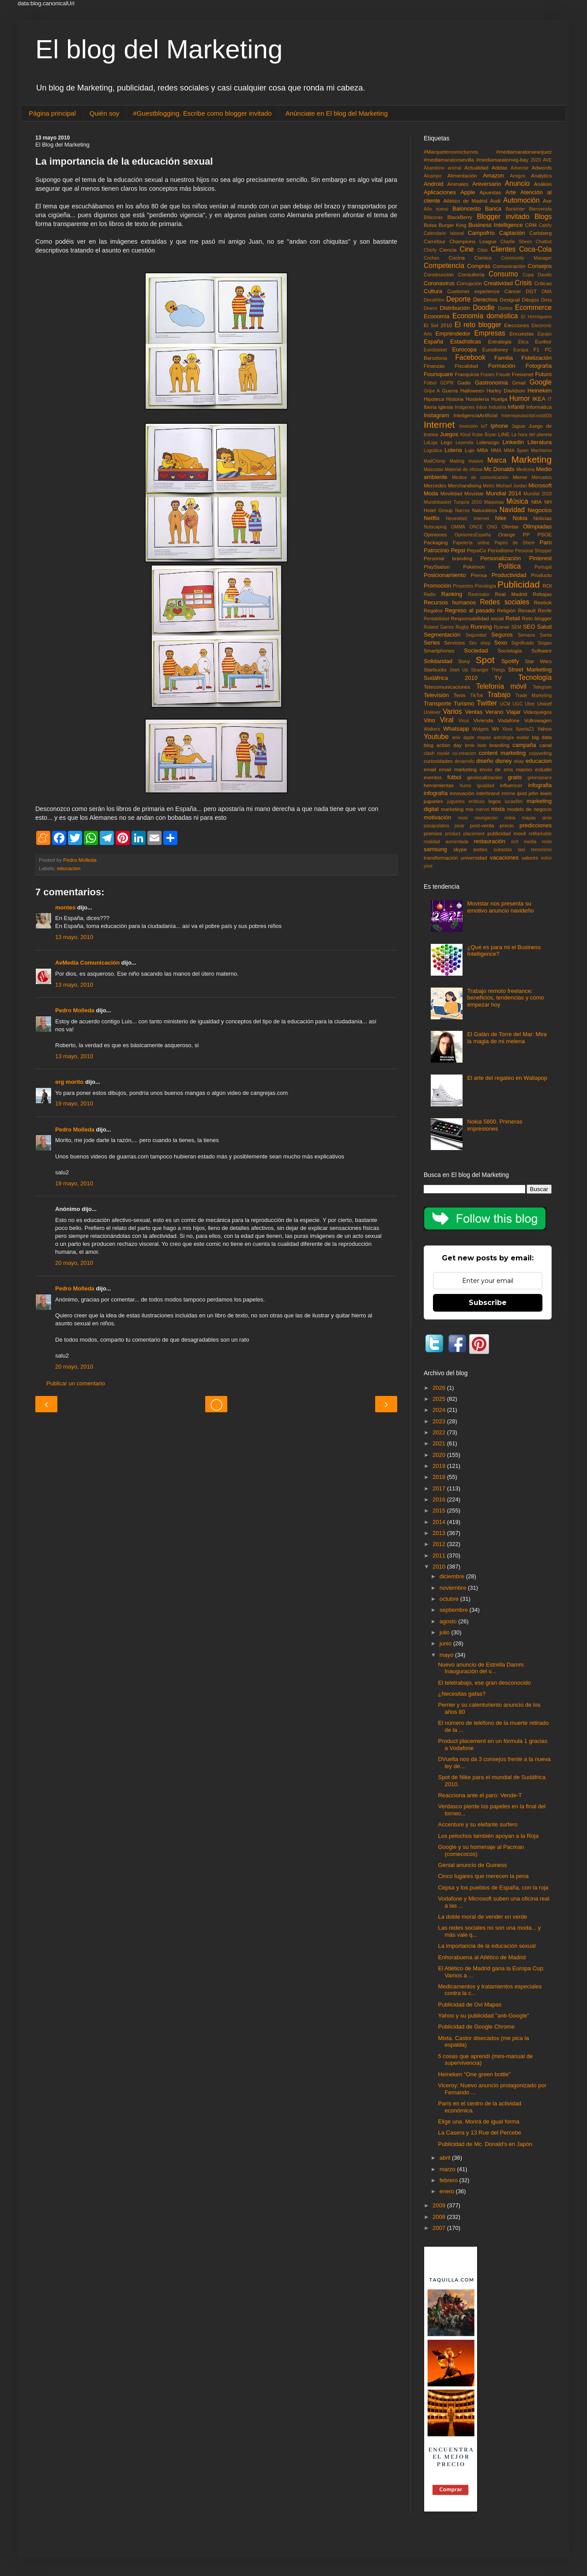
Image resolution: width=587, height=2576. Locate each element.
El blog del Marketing (158, 49)
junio (446, 1643)
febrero (449, 2180)
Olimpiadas (537, 526)
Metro (489, 485)
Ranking (452, 594)
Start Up (459, 670)
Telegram (542, 687)
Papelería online (471, 542)
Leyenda (464, 442)
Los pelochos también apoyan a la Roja (488, 1836)
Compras (478, 266)
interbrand (488, 793)
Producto (541, 575)
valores (530, 857)
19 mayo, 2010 (74, 1103)
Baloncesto (466, 208)
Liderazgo (488, 442)
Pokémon (474, 567)
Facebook (470, 357)
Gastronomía (491, 382)
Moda (431, 493)
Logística (433, 450)
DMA (547, 291)
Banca (493, 208)
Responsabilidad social (477, 618)
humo (465, 785)
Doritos (505, 308)
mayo (447, 1655)
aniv (456, 737)
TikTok (476, 695)
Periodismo (500, 550)
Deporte (458, 299)
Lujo (469, 450)
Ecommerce (533, 307)
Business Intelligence (495, 225)
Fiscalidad (466, 366)
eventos (433, 777)
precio (507, 825)
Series (432, 642)
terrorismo (541, 849)
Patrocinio (436, 550)
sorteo (480, 849)
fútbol (454, 777)
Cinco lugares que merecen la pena (483, 1876)
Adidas (500, 167)
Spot (485, 660)
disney (503, 761)
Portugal (543, 567)
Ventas (473, 712)
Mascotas (433, 469)
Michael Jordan (511, 485)
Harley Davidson (505, 390)
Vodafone (508, 720)
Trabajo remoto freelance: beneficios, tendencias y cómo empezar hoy (505, 998)
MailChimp (434, 461)
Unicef (544, 703)
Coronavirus (439, 283)
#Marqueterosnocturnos (451, 152)
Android (434, 184)
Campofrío (481, 233)
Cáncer (512, 291)
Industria (497, 407)
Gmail (519, 382)
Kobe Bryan (484, 434)
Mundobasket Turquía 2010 (453, 502)
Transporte (437, 703)
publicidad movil (506, 833)
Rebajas (542, 594)
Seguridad (476, 635)
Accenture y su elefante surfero (477, 1824)
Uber (530, 704)
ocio (547, 817)
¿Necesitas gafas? (461, 1693)
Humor (519, 398)
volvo (546, 858)
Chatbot (544, 241)
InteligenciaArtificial (475, 415)
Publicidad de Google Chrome (476, 2026)
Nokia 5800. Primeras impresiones (494, 1125)
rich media (523, 841)
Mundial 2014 (503, 493)
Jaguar (519, 426)
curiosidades (438, 761)
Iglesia (445, 407)
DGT (531, 291)
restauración (489, 841)
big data (542, 737)
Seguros (501, 634)
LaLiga (430, 442)
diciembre (453, 1576)
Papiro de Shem (514, 542)
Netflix (432, 518)
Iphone (499, 425)
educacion (68, 868)
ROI (547, 585)
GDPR (447, 383)
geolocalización (484, 777)
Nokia (519, 518)
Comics (483, 257)
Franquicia (467, 374)
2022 (440, 1432)
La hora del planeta (532, 434)
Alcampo (432, 175)
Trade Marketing (534, 695)
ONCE (476, 526)
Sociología (510, 650)
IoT (484, 426)
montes (65, 907)
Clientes (503, 249)
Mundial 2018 (537, 493)
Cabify (545, 225)
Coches (431, 258)
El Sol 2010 (438, 325)
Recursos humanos (450, 602)
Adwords (542, 167)
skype (460, 849)
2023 (440, 1421)
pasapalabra (436, 825)
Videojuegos (537, 712)
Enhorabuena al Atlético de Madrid (482, 1957)
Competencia (444, 265)
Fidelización (536, 358)
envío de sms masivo (506, 769)
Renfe (545, 610)
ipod (522, 793)
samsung (435, 849)
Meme (520, 477)
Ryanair (502, 627)
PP (526, 534)
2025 (440, 1398)
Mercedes (435, 485)
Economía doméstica (485, 316)
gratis (515, 777)
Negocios (540, 510)
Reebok (543, 602)
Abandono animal (442, 168)
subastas (502, 849)
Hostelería (477, 399)
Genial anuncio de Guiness (472, 1865)
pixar (460, 825)
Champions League (473, 241)
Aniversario (486, 184)
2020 (536, 160)
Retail (512, 618)
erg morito (69, 1082)
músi (463, 817)
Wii (495, 729)
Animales (458, 184)
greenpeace (539, 777)
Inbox (481, 407)
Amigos (517, 175)
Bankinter (515, 209)
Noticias (542, 518)
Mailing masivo (466, 461)
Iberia (430, 407)
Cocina (457, 257)
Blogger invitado (503, 216)
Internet (439, 424)
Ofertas (510, 526)
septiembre (455, 1610)
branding (499, 745)
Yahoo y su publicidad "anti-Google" (483, 2015)
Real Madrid (511, 594)
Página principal (52, 113)
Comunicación (509, 266)
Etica (523, 341)
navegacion (486, 817)
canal (545, 745)
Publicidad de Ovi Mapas (469, 2004)
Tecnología (535, 677)
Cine (466, 249)
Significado (522, 643)
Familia (503, 358)
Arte (510, 192)
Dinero (430, 308)
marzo (448, 2169)
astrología (503, 737)
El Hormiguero (536, 316)
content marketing (502, 753)
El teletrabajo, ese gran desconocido (484, 1682)
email (430, 769)
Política (509, 566)
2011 (440, 1555)
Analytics (541, 175)
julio (446, 1632)
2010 (440, 1566)
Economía (437, 316)
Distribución (455, 308)
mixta (498, 809)
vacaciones (504, 857)
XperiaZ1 (525, 729)
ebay (519, 761)
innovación (462, 793)
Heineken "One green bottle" (474, 2074)
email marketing (458, 769)
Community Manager (526, 258)
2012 (440, 1544)
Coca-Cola (535, 249)
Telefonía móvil (501, 686)
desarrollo (465, 761)
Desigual (509, 299)
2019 (440, 1466)
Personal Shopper (533, 550)
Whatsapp (456, 728)
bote (482, 745)
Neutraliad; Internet (467, 518)
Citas (483, 250)
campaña (524, 745)
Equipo (545, 334)
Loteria (453, 450)
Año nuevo (436, 209)
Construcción (439, 274)
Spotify (510, 661)
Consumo (503, 274)
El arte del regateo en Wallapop (507, 1078)
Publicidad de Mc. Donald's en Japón (485, 2144)
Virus (464, 720)
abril (446, 2157)
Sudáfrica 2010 (451, 678)
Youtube (436, 736)
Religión (506, 610)
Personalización (500, 558)
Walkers (432, 729)
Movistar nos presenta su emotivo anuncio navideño (500, 907)
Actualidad (476, 167)
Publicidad (518, 584)
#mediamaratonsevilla (449, 159)
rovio (547, 841)
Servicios (454, 642)
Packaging (436, 542)
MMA (496, 450)
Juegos (449, 434)
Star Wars (538, 661)
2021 (440, 1443)
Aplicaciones (440, 192)
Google (541, 382)
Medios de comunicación (480, 477)
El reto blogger (478, 324)
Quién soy (105, 113)
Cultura (433, 291)
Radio (430, 594)
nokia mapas (520, 817)
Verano (494, 712)
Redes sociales (505, 602)
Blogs (543, 216)
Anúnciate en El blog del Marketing (337, 113)
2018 (440, 1477)
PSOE (545, 534)
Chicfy (430, 250)
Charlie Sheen (516, 241)
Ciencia (448, 250)
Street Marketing (530, 669)
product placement (465, 833)
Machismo (541, 450)
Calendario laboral (444, 233)
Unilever (432, 712)
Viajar (513, 712)
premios (433, 833)
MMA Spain (516, 450)
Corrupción (469, 283)
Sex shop (479, 643)
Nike (501, 518)
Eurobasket (435, 349)
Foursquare (438, 374)
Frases (488, 374)
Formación (501, 365)
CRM (531, 225)
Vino (429, 720)
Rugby (462, 627)
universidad (474, 857)
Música (517, 501)
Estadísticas (465, 341)
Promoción (437, 585)
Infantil (516, 407)
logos (495, 801)
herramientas (439, 785)
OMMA (458, 526)
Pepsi (458, 550)
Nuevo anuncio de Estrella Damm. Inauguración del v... (481, 1668)
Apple (467, 192)
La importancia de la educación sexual (486, 1945)
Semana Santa (535, 635)
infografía (436, 793)
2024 (440, 1410)
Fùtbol (430, 383)
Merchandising (465, 485)
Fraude (503, 374)
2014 (440, 1522)
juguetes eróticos (465, 801)
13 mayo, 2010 (74, 937)
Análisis (543, 184)
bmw (469, 745)
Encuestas (521, 333)
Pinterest (540, 558)
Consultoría (471, 274)
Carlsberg (540, 233)
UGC (517, 704)
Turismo (464, 703)
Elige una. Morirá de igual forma (478, 2121)
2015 (440, 1510)
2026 (440, 1387)
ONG (492, 526)
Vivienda (483, 720)
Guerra (450, 390)
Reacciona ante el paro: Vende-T (480, 1795)
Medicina (525, 469)
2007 (440, 2228)
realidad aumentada (446, 841)
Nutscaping (435, 526)
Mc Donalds (499, 469)
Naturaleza (484, 510)
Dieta (546, 300)
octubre (450, 1598)
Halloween (472, 390)
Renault (526, 610)
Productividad (509, 575)
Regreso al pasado (470, 610)
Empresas (489, 333)
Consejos (540, 266)
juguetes (433, 801)
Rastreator (479, 594)
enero (448, 2191)
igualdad (485, 785)
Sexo (501, 642)
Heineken (539, 390)
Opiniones (435, 534)
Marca (496, 460)
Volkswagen (538, 720)
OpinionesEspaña (473, 534)
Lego (446, 442)
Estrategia (500, 341)
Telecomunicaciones (447, 687)
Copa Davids (537, 274)
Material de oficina (463, 469)
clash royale (437, 753)
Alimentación (462, 175)
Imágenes (465, 407)
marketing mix (457, 809)
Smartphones (439, 650)
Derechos (485, 299)
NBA (536, 502)
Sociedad (476, 650)
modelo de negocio (529, 809)
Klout (465, 434)
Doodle (483, 307)
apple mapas (477, 737)
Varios (452, 711)
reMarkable (540, 833)
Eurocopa (464, 349)
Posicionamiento (445, 575)
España (433, 341)
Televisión (436, 695)
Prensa (478, 575)
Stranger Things (488, 670)
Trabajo (498, 694)
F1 (537, 349)
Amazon (493, 175)
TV (498, 678)
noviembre (454, 1587)
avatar (522, 737)
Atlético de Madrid (465, 201)
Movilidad (451, 493)
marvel (482, 809)
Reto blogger (537, 618)
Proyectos (463, 586)
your (428, 866)
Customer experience (473, 291)
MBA (482, 450)
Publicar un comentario (75, 1383)
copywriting (540, 753)
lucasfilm (514, 801)
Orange (507, 534)
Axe (547, 201)
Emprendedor (453, 333)
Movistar (474, 493)
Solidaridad (438, 661)
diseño (484, 761)
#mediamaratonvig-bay (502, 159)
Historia (455, 399)
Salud (544, 626)
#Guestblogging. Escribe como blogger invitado (202, 113)
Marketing (532, 459)
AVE (547, 160)
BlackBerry (459, 217)
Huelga (499, 399)
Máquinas (494, 502)
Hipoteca (434, 399)
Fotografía (539, 365)
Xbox (507, 729)
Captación (512, 233)
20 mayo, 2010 (74, 1263)
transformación (441, 857)
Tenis (460, 695)
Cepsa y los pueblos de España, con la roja (493, 1887)
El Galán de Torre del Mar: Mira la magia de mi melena (506, 1038)
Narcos (462, 510)
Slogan (545, 643)
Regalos (433, 610)
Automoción (521, 200)
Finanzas (434, 366)
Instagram (436, 415)
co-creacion (464, 753)
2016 (440, 1499)
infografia (540, 785)
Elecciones (516, 325)
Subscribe (488, 1302)
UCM (505, 704)
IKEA (539, 399)
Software (541, 650)
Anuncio (517, 183)
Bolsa (430, 225)
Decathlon (434, 300)
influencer (511, 785)
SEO (529, 626)
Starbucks (435, 669)
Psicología (485, 586)
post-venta (482, 825)
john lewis (540, 793)
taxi (521, 849)
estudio (543, 769)
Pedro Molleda (74, 1010)
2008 (440, 2217)
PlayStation (437, 567)
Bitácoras (433, 217)
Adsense (519, 168)
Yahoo (544, 729)
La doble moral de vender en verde (482, 1916)
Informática (539, 407)
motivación (437, 817)
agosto (449, 1621)
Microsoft (540, 485)
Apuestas (490, 192)
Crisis (523, 283)
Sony (464, 661)
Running (481, 626)
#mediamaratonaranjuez (524, 152)
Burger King (453, 225)
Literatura (539, 442)
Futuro (543, 374)
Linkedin (513, 442)
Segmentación (442, 634)
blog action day (443, 745)
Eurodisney (495, 349)
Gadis (464, 382)
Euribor (543, 341)
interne (508, 793)
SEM (517, 627)
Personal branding (448, 558)
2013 (440, 1533)
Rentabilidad (436, 618)
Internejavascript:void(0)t (526, 415)
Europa (520, 349)
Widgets (480, 729)
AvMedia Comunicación (87, 962)
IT (550, 399)
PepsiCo (476, 550)
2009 (440, 2205)
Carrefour (434, 241)
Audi (495, 201)
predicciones (535, 825)
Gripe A (432, 390)
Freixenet (523, 374)
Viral (447, 720)
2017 (440, 1488)
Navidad (512, 509)
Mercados (541, 477)
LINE (504, 434)
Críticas (543, 283)
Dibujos (530, 299)
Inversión (468, 426)
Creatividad (498, 283)
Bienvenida (540, 209)
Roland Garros (439, 627)
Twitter (487, 703)
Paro (546, 542)
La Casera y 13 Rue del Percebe (479, 2132)
